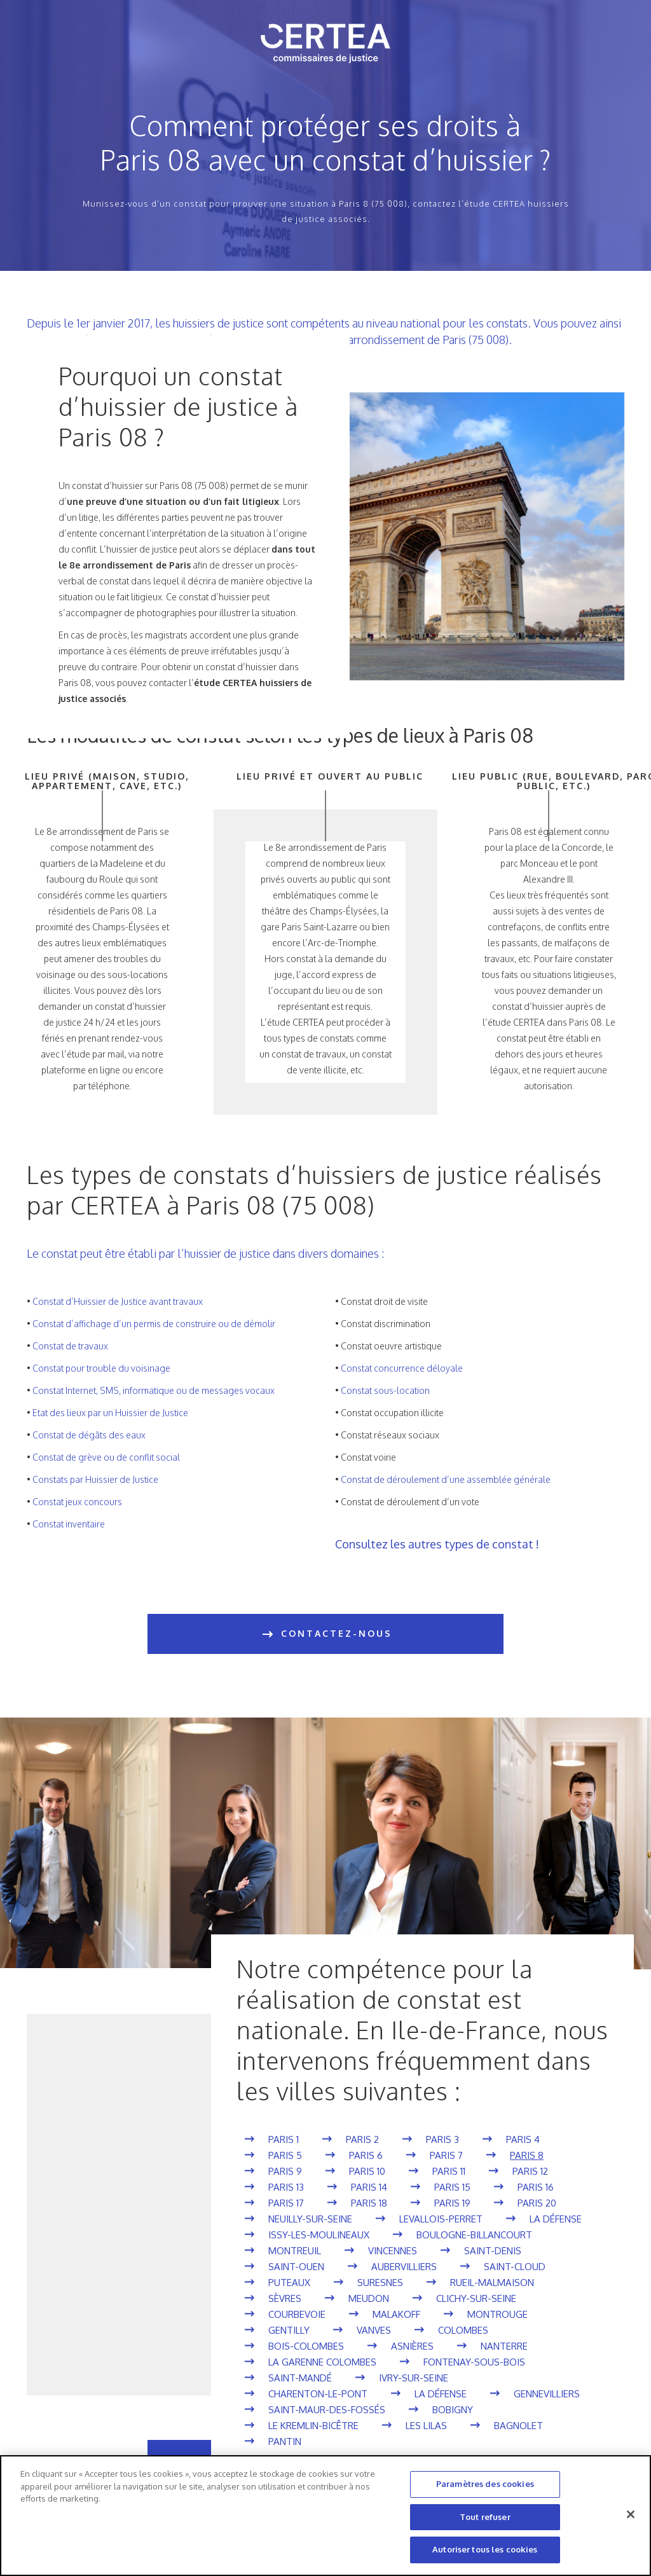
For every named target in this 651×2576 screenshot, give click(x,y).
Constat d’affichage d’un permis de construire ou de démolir (153, 1323)
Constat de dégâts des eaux (89, 1434)
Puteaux (289, 2282)
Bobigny (452, 2410)
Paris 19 (452, 2203)
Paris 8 (527, 2155)
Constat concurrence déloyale (402, 1368)
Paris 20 (536, 2203)
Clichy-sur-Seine (476, 2298)
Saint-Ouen (296, 2267)
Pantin (284, 2441)
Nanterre (504, 2346)
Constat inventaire (68, 1524)
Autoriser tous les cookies (484, 2549)
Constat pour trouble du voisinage (101, 1368)
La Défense (556, 2219)
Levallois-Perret (441, 2219)
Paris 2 (362, 2139)
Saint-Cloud (514, 2267)
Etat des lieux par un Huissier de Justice (110, 1412)
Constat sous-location (385, 1390)
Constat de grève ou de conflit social (106, 1457)
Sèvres (284, 2298)
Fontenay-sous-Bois (474, 2362)
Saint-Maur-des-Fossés (326, 2410)
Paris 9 (285, 2171)
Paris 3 (442, 2139)
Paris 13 (286, 2187)
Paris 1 (283, 2139)
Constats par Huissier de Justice (95, 1479)
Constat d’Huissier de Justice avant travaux (117, 1301)
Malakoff (396, 2314)
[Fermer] (631, 2514)
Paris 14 (369, 2187)
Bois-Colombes (306, 2346)
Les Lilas (426, 2426)
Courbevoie (297, 2314)
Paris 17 (286, 2203)
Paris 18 (369, 2203)
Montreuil (294, 2251)
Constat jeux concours (77, 1501)
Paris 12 (530, 2171)
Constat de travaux (70, 1345)
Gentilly (289, 2330)
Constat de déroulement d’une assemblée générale (446, 1479)
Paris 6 (366, 2155)
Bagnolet (518, 2426)
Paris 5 (285, 2155)
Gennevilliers (547, 2394)
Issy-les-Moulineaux (318, 2235)
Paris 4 (523, 2139)
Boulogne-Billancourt (474, 2235)
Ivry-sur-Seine (413, 2378)
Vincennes (392, 2251)
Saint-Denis (492, 2251)
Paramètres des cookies (485, 2484)
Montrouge (497, 2314)
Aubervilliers (404, 2267)
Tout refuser (485, 2517)
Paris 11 (448, 2171)
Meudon (368, 2298)
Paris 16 (535, 2187)
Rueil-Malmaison (492, 2282)
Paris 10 (367, 2171)
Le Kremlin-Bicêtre (313, 2426)
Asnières (412, 2346)
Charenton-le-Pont (317, 2394)
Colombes (463, 2330)
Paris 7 (446, 2155)
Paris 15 (452, 2187)
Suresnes (380, 2282)
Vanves (374, 2330)
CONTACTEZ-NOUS (325, 1634)
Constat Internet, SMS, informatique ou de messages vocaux (153, 1390)
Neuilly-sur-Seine (310, 2219)
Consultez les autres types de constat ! (437, 1544)
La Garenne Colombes (322, 2362)
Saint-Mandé (300, 2378)
